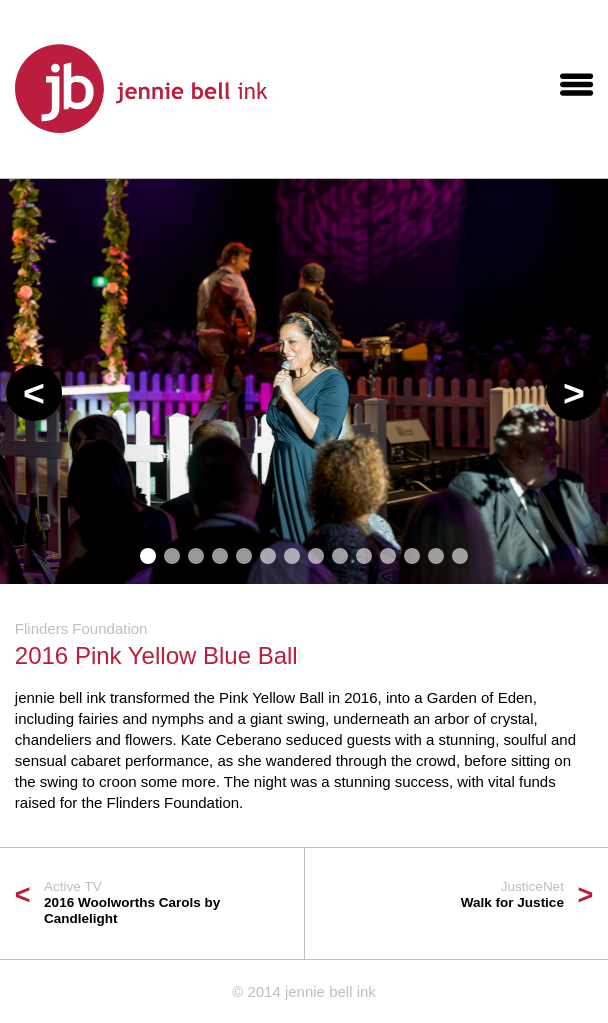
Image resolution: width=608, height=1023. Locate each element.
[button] (34, 393)
